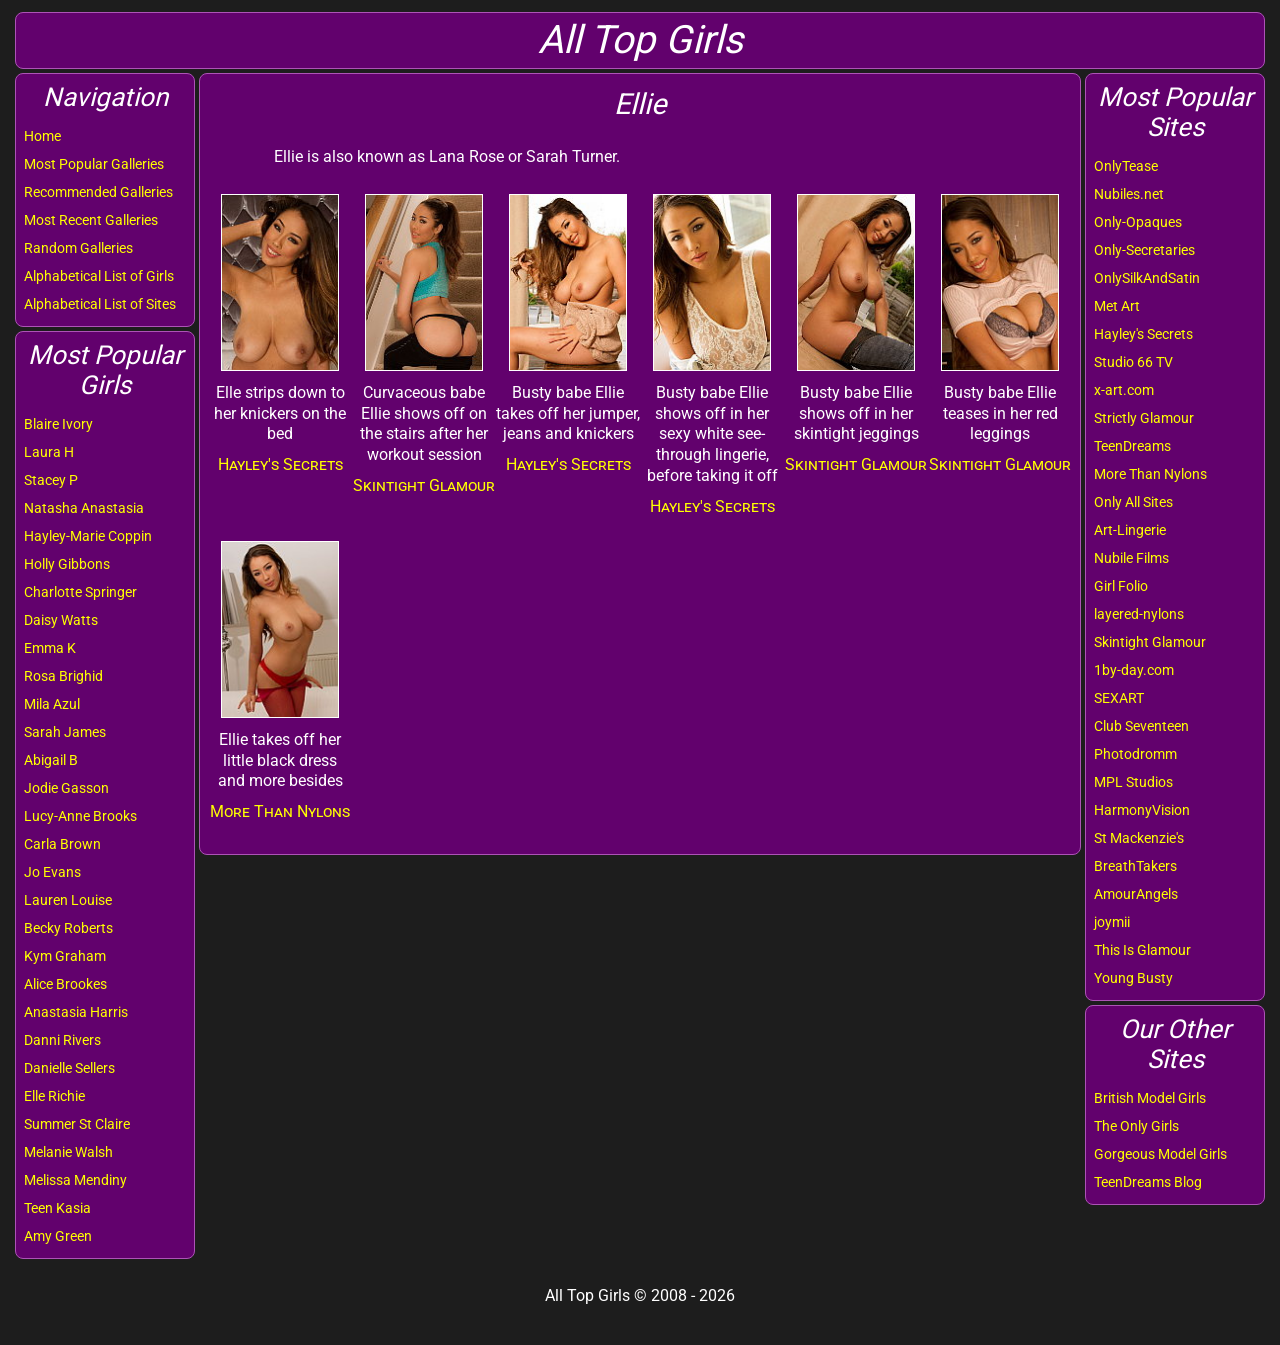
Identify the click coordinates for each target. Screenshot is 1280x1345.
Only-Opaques (1138, 222)
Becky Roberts (68, 928)
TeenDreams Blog (1148, 1182)
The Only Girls (1136, 1126)
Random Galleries (78, 248)
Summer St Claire (77, 1124)
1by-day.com (1134, 670)
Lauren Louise (68, 900)
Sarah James (65, 732)
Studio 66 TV (1133, 362)
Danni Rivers (62, 1040)
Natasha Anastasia (84, 508)
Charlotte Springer (80, 592)
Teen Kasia (57, 1208)
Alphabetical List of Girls (99, 276)
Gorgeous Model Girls (1160, 1154)
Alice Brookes (65, 984)
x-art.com (1124, 390)
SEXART (1119, 698)
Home (42, 136)
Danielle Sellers (69, 1068)
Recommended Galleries (98, 192)
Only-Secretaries (1144, 250)
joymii (1112, 922)
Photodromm (1135, 754)
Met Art (1117, 306)
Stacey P (51, 480)
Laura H (49, 452)
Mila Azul (52, 704)
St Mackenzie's (1139, 838)
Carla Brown (62, 844)
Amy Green (58, 1236)
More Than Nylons (1150, 474)
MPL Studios (1133, 782)
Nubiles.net (1129, 194)
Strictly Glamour (1144, 418)
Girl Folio (1121, 586)
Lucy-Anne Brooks (80, 816)
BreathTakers (1135, 866)
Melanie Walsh (68, 1152)
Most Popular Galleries (94, 164)
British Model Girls (1150, 1098)
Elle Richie (54, 1096)
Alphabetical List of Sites (100, 304)
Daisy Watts (61, 620)
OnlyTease (1126, 166)
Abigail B (51, 760)
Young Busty (1133, 978)
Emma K (50, 648)
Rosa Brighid (63, 676)
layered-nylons (1139, 614)
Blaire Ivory (58, 424)
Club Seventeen (1141, 726)
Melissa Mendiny (75, 1180)
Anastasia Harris (76, 1012)
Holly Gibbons (67, 564)
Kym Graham (65, 956)
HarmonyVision (1142, 810)
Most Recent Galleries (91, 220)
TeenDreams (1132, 446)
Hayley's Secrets (1143, 334)
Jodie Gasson (66, 788)
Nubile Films (1131, 558)
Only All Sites (1133, 502)
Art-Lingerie (1130, 530)
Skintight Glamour (1150, 642)
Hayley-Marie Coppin (88, 536)
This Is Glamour (1142, 950)
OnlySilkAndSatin (1147, 278)
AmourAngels (1136, 894)
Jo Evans (52, 872)
